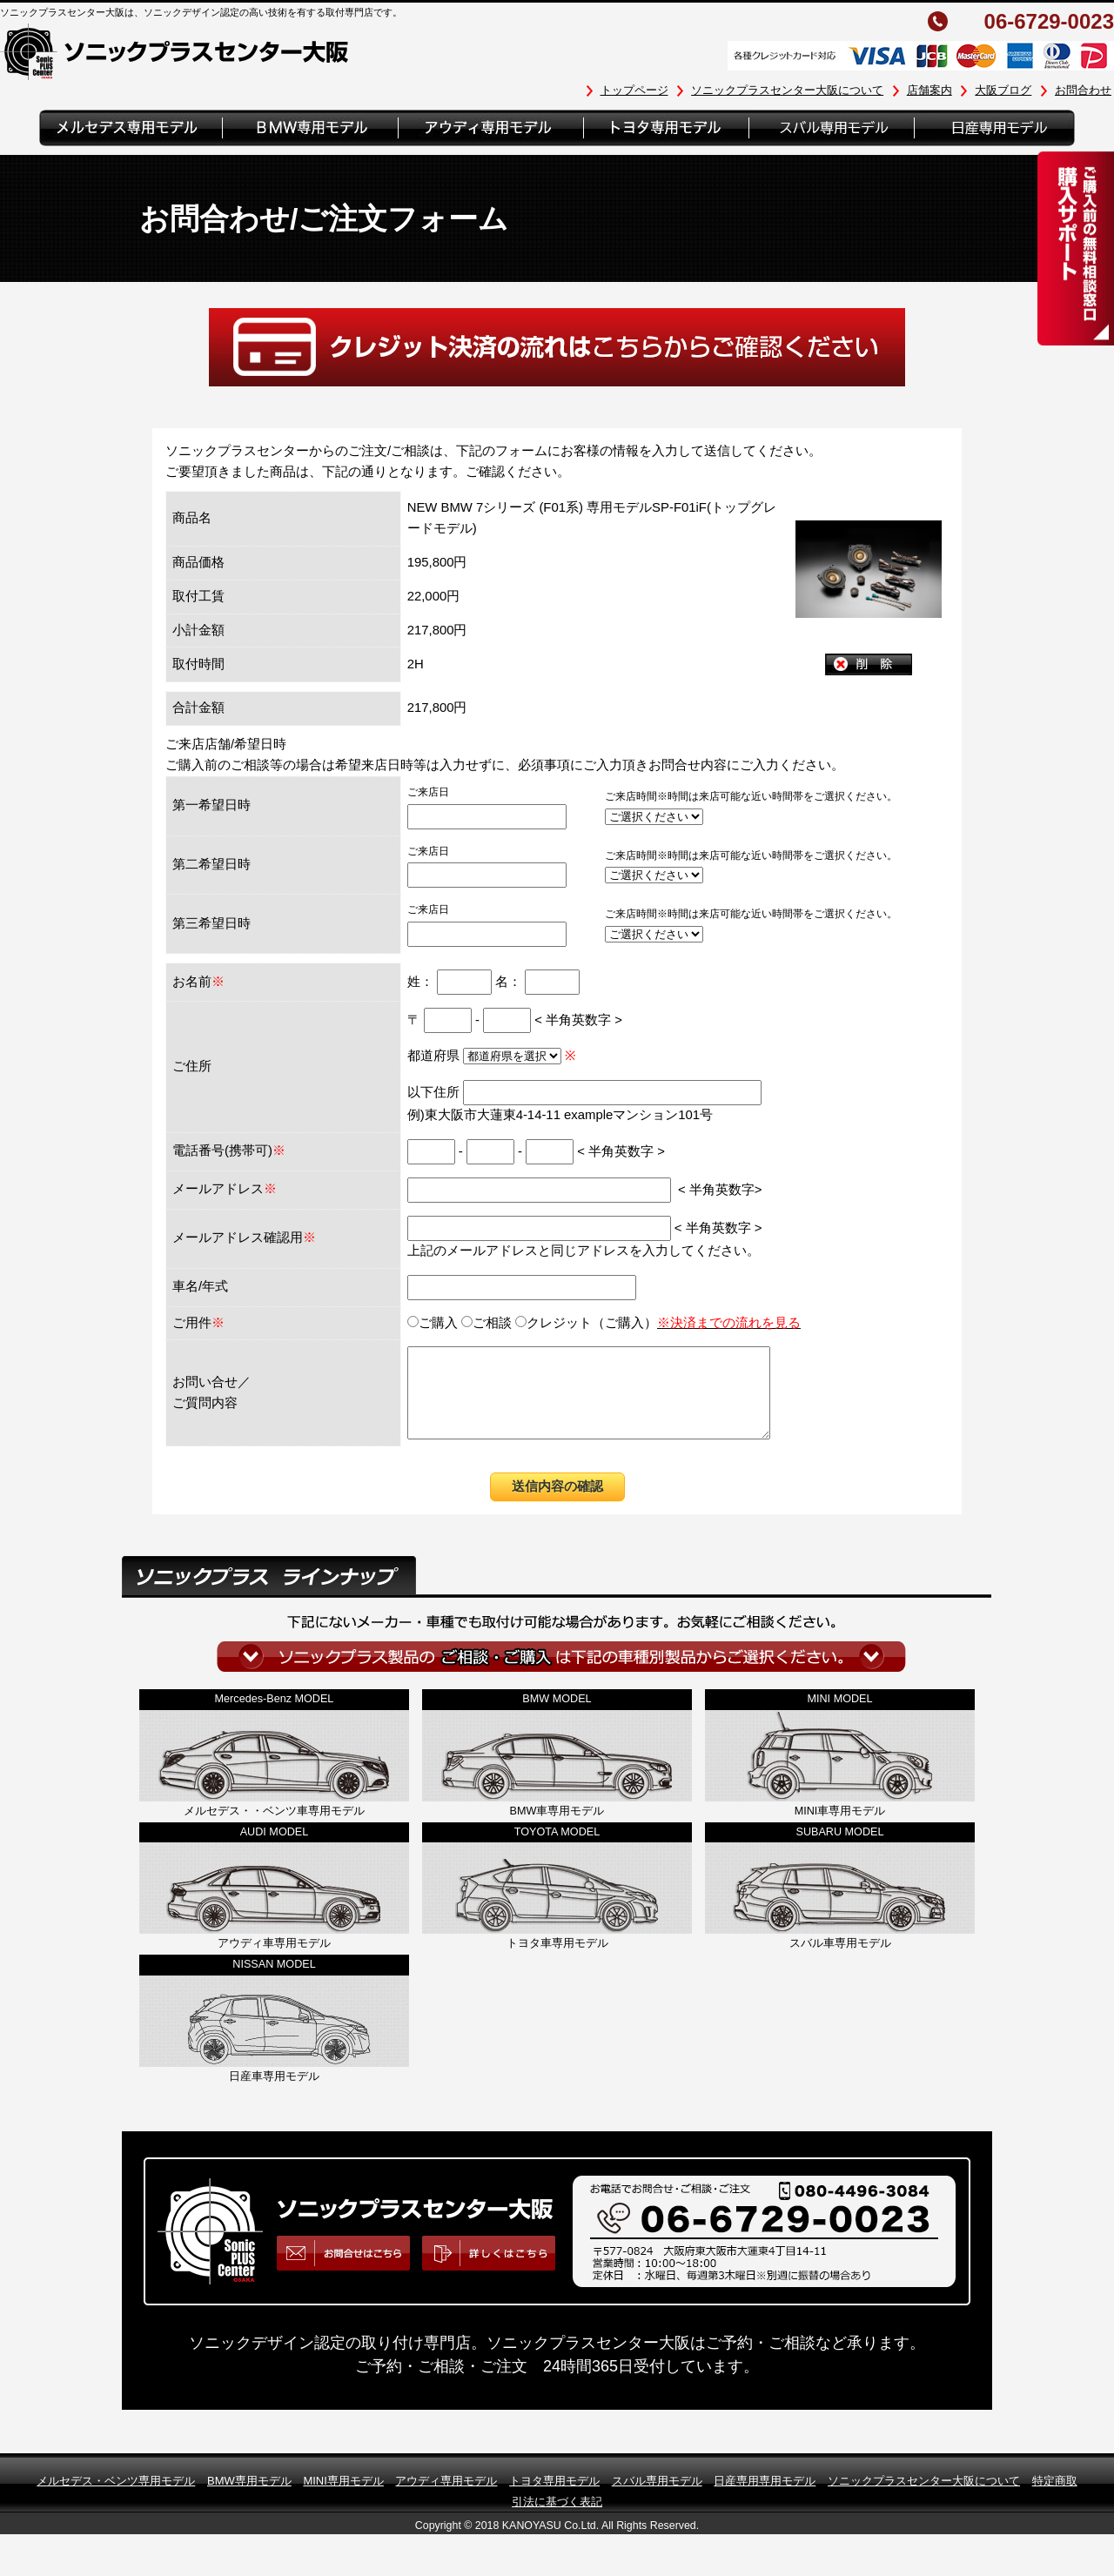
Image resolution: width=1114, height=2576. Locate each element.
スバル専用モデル (657, 2499)
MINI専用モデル (343, 2499)
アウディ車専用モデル (274, 1961)
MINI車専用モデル (840, 1829)
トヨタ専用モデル (554, 2499)
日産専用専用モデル (764, 2499)
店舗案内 (929, 90)
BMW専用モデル (249, 2499)
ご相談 (486, 1323)
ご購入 (432, 1323)
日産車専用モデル (274, 2095)
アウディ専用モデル (446, 2499)
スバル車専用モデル (840, 1961)
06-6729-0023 (1049, 21)
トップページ (634, 90)
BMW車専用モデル (557, 1829)
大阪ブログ (1003, 90)
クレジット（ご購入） (658, 1323)
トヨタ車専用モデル (557, 1961)
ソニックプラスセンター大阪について (787, 90)
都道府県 (486, 1056)
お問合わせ (1083, 90)
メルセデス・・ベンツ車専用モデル (274, 1829)
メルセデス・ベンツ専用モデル (116, 2499)
